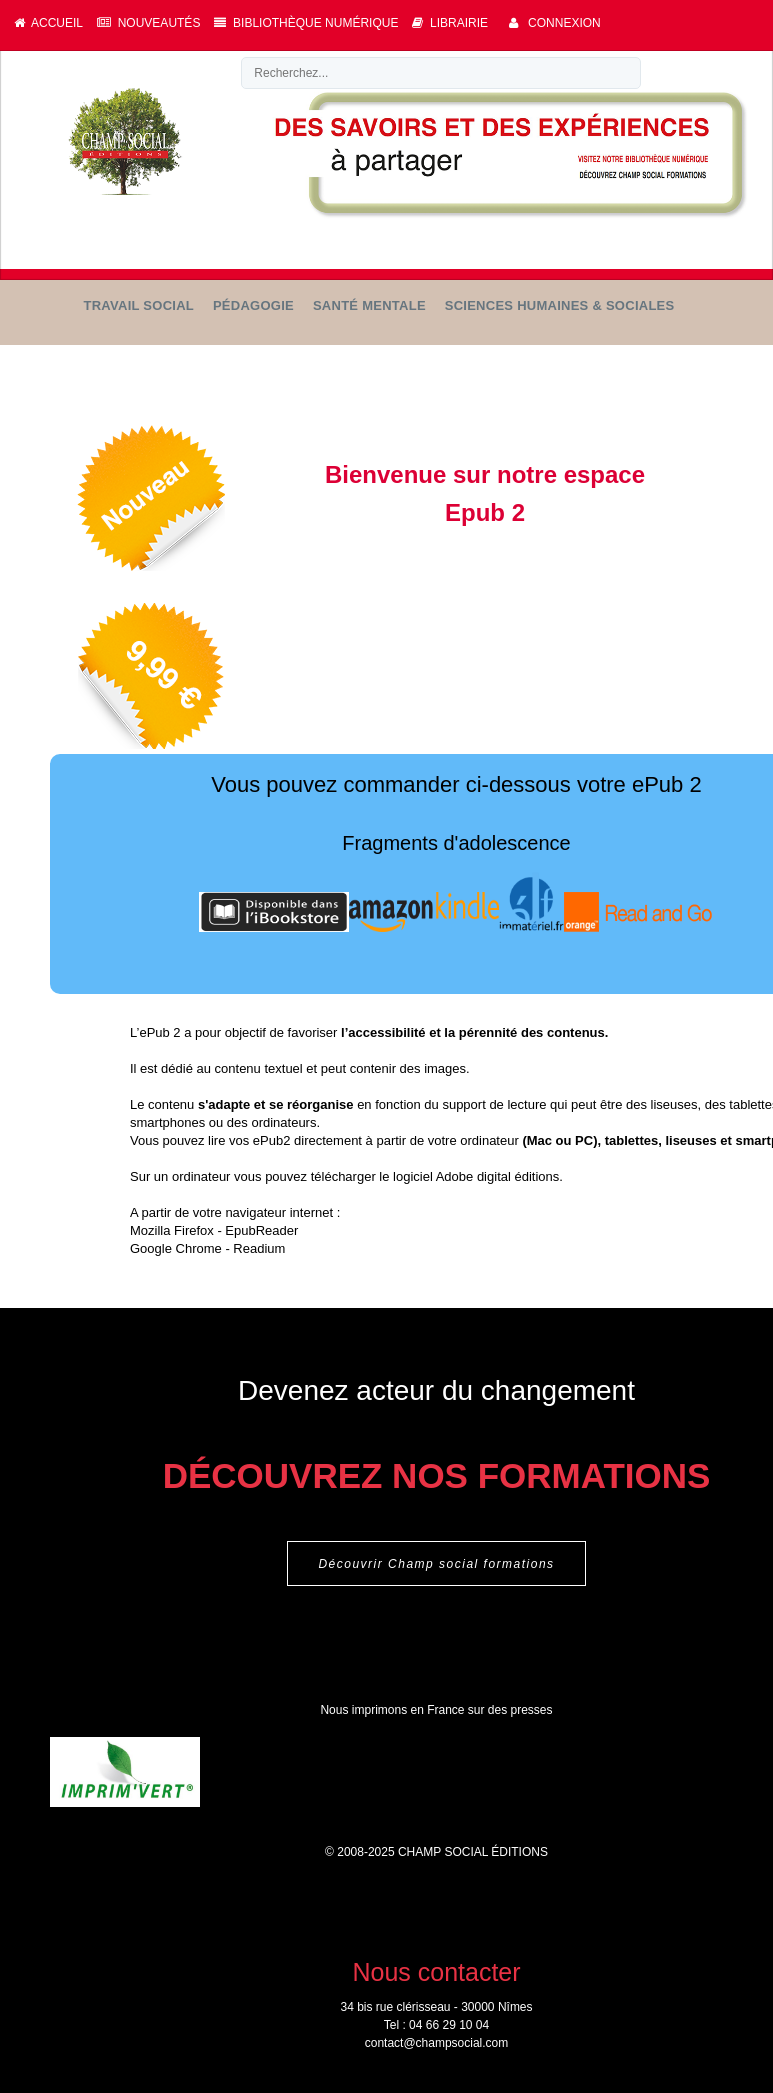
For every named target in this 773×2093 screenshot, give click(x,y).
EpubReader (261, 1230)
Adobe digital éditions (498, 1176)
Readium (259, 1248)
